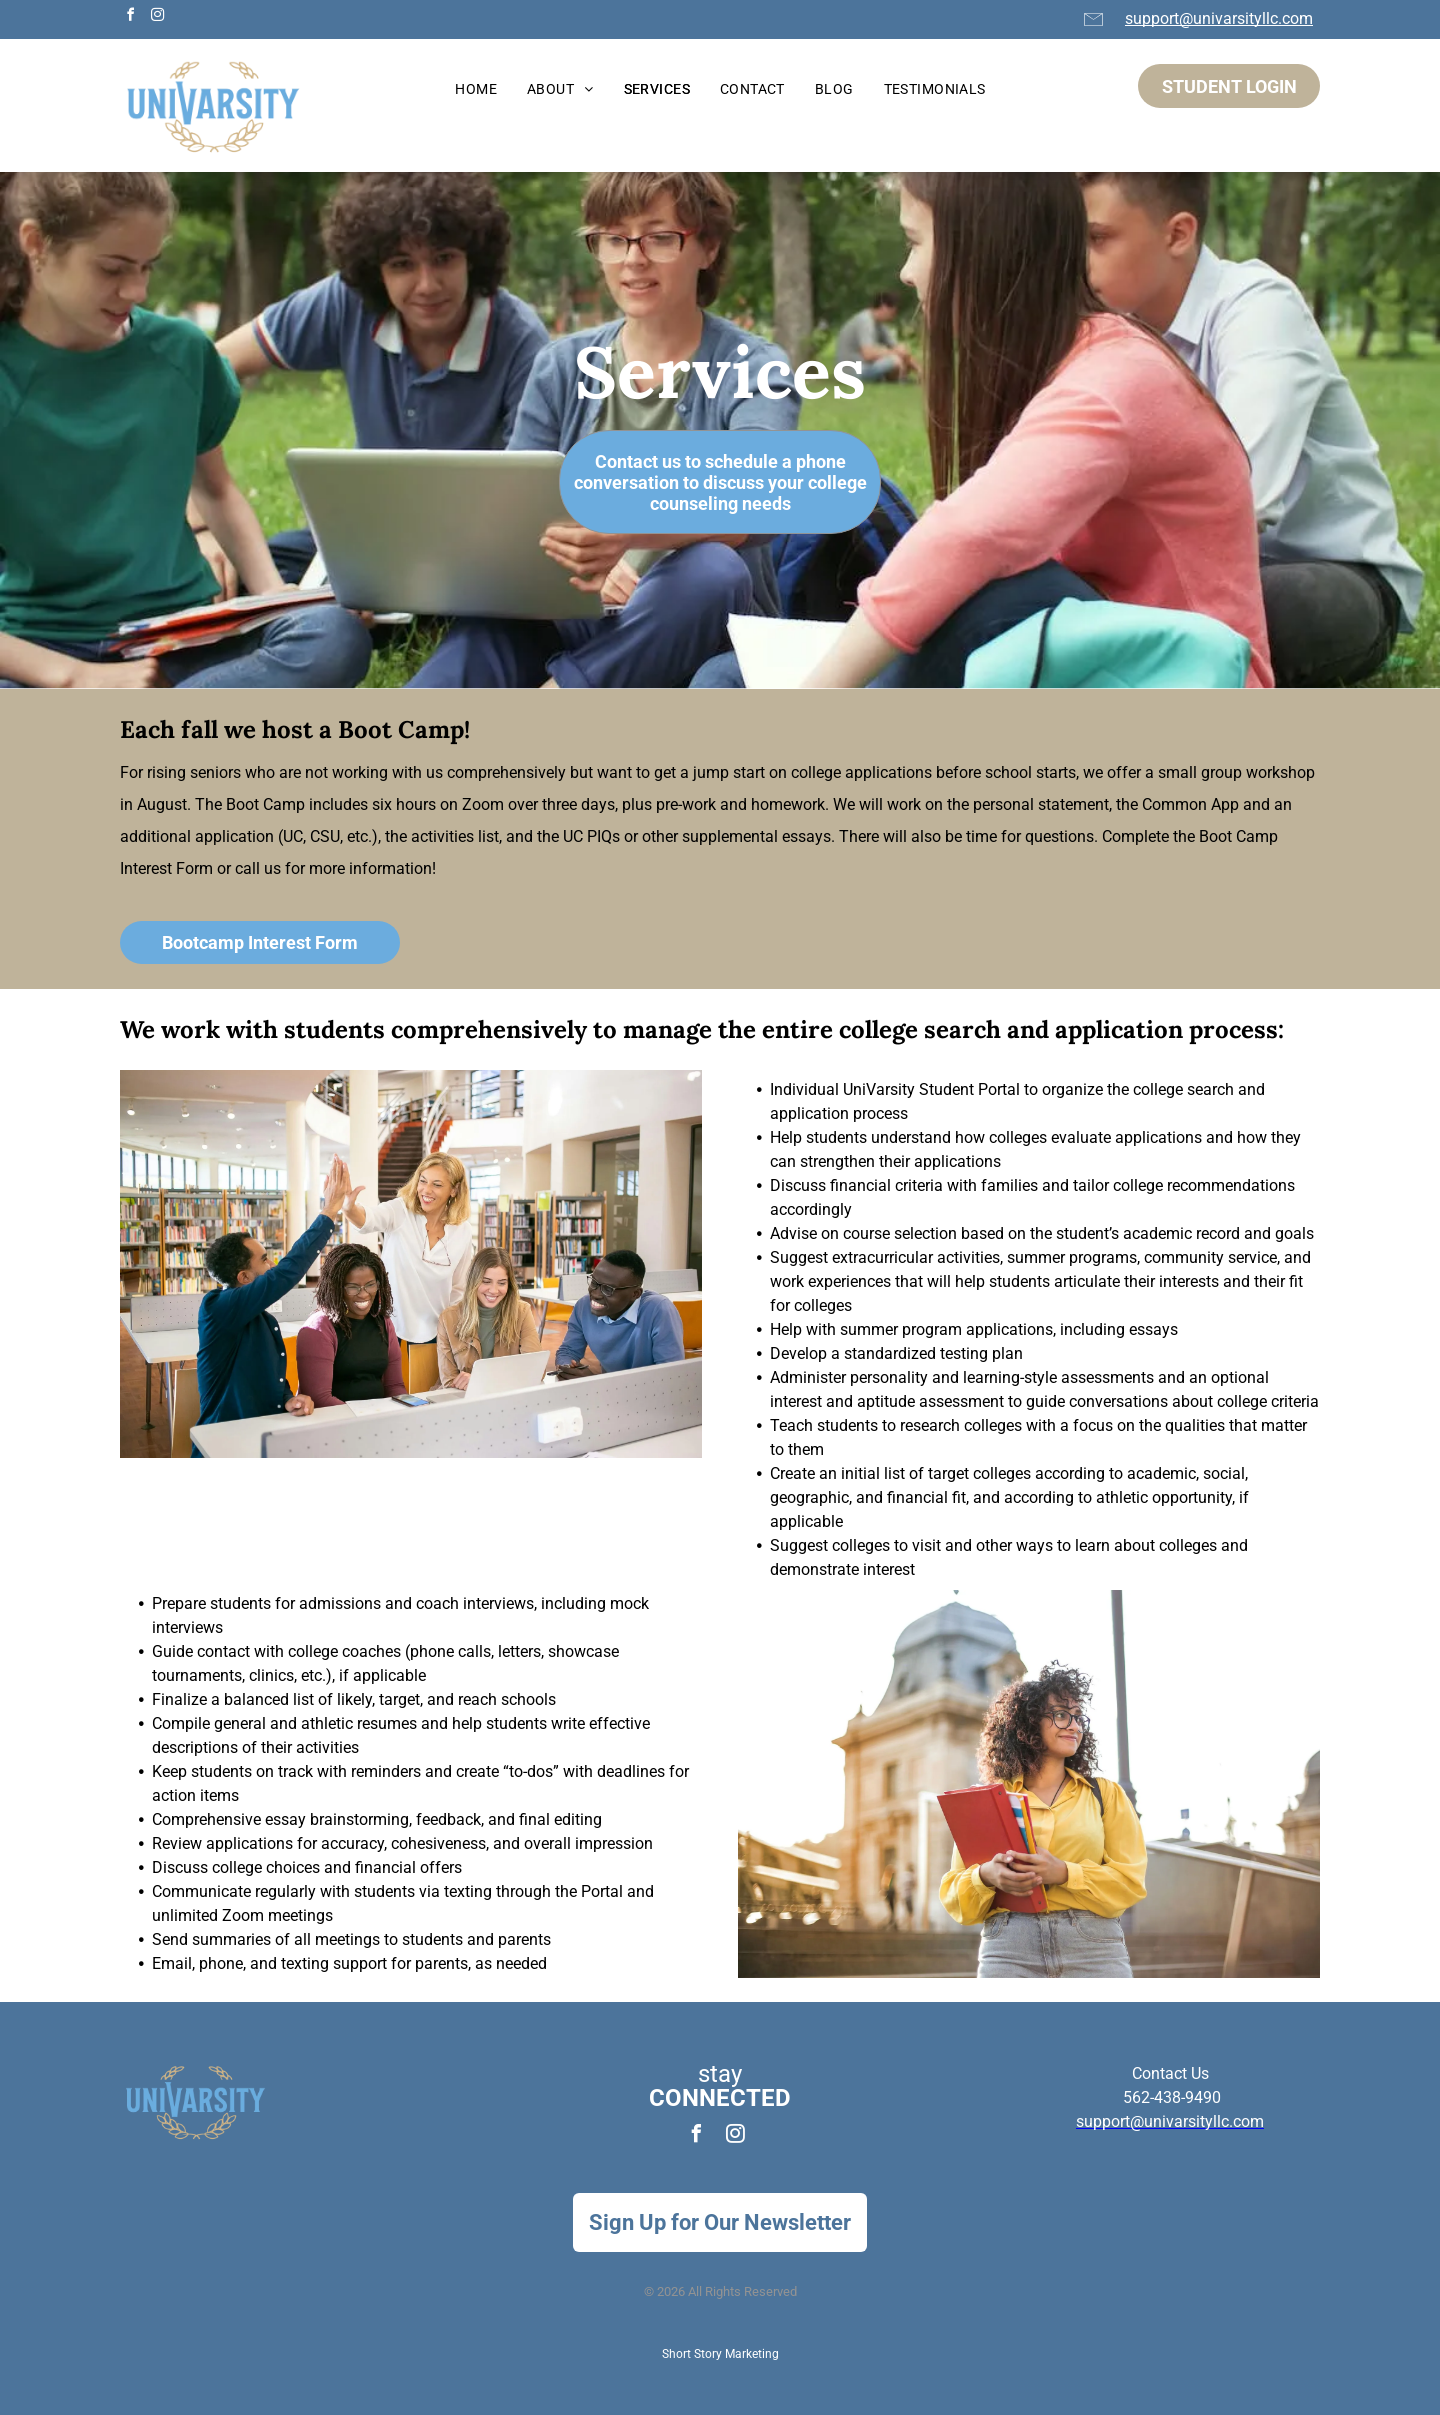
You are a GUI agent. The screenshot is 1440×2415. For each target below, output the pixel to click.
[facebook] (130, 17)
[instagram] (157, 17)
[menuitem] (476, 89)
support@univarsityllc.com (1219, 18)
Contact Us (1170, 2073)
